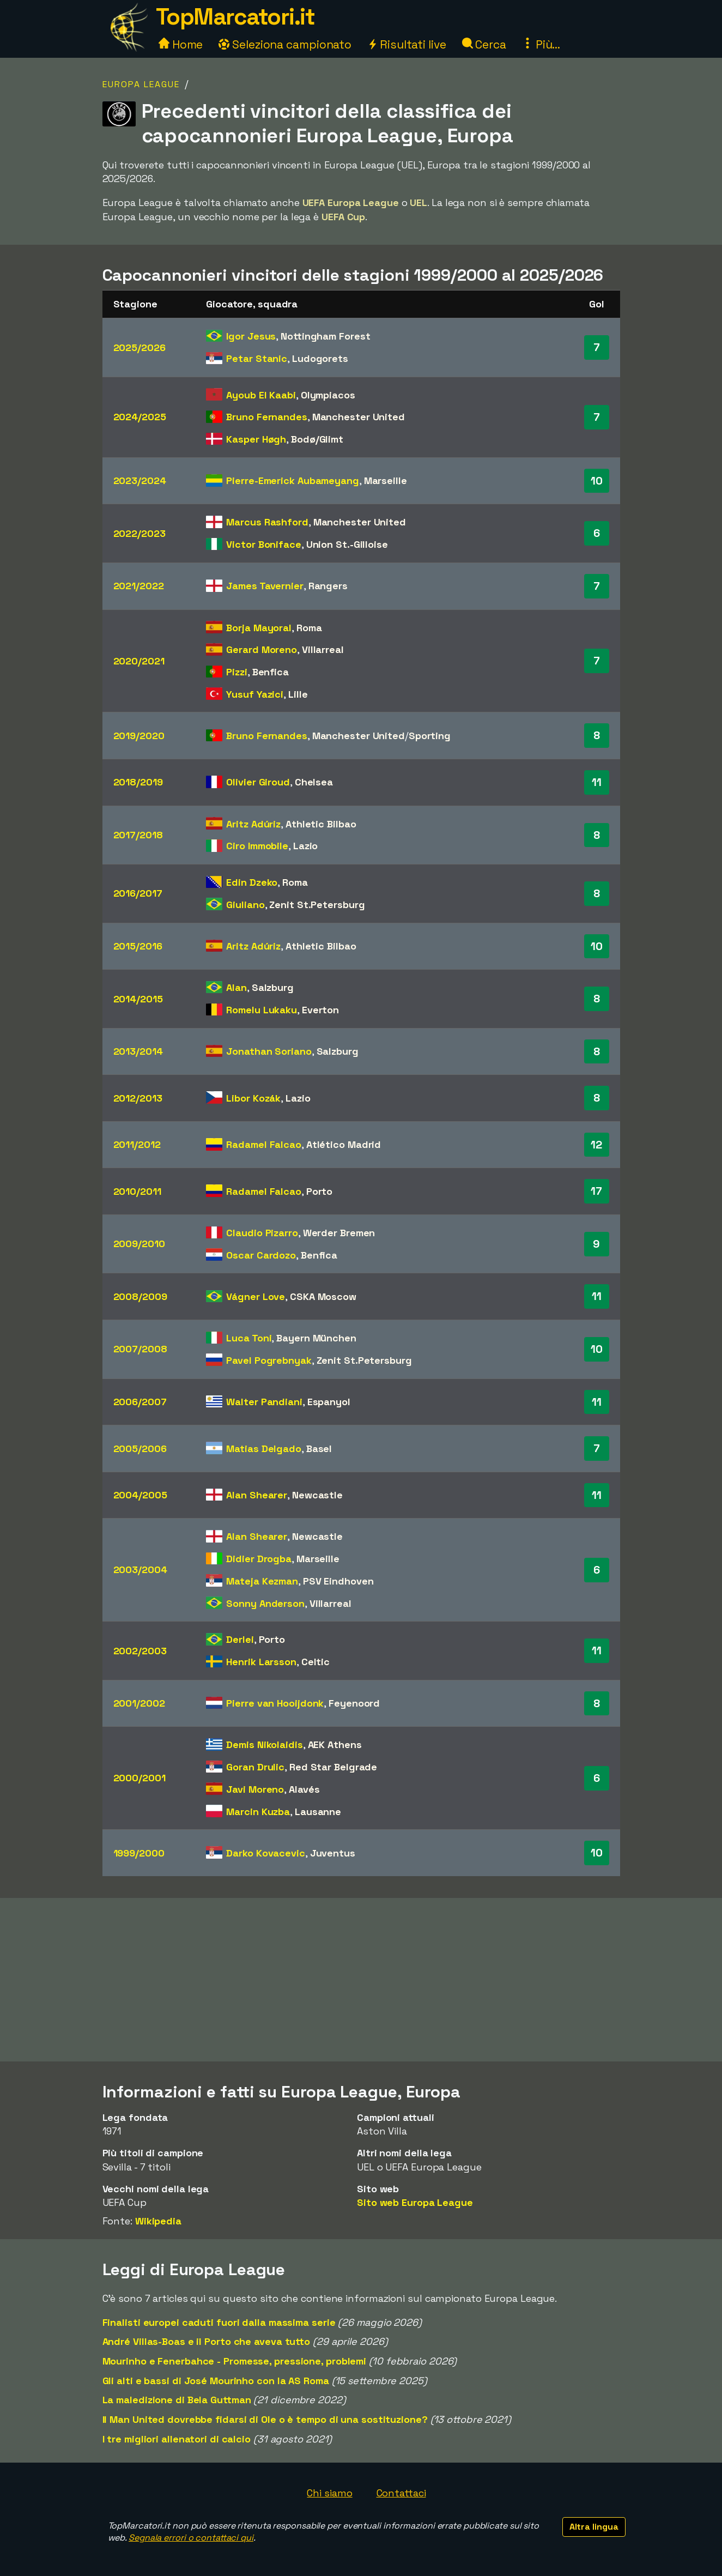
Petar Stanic (256, 358)
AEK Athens (335, 1744)
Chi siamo (329, 2493)
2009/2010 (139, 1243)
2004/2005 (140, 1495)
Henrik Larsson (261, 1661)
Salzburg (273, 987)
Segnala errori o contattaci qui (191, 2537)
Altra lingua (593, 2526)
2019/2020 (139, 735)
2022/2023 (139, 533)
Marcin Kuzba (258, 1811)
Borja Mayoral (259, 627)
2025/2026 (139, 347)
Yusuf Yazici (254, 694)
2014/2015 (138, 999)
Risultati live (406, 44)
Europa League (141, 84)
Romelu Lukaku (261, 1009)
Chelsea (314, 782)
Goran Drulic (255, 1767)
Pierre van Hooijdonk (275, 1703)
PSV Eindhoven (338, 1581)
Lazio (305, 845)
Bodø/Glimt (317, 439)
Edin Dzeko (251, 882)
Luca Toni (248, 1338)
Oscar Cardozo (261, 1255)
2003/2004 (140, 1569)
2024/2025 (139, 416)
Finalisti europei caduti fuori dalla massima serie (219, 2322)
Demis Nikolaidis (264, 1744)
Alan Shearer (256, 1495)
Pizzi (236, 672)
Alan (236, 987)
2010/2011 (137, 1191)
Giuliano (245, 904)
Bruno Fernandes (266, 416)
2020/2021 (139, 661)
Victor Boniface (263, 544)
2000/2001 (139, 1777)
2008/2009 (140, 1296)
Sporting (430, 735)
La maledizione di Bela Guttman (176, 2399)
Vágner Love (255, 1296)
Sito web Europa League (415, 2202)
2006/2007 (140, 1401)
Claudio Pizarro (262, 1232)
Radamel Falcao (263, 1144)
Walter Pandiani (264, 1401)
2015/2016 (137, 946)
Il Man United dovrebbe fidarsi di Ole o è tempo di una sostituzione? (265, 2419)
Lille (298, 694)
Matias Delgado (263, 1448)
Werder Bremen (339, 1232)
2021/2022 (138, 585)
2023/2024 (139, 480)
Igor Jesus (251, 336)
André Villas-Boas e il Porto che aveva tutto (206, 2341)
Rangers (328, 585)
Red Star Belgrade (333, 1767)
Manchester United (358, 416)
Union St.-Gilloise (347, 544)
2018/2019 (138, 782)
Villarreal (323, 649)
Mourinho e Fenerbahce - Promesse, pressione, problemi (234, 2361)
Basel (319, 1448)
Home (181, 44)
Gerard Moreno (261, 649)
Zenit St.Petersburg (317, 904)
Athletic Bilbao (321, 824)
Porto (319, 1191)
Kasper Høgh (256, 439)
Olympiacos (328, 395)
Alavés (304, 1789)
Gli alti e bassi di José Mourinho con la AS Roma (215, 2380)
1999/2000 (139, 1853)
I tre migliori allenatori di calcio (176, 2439)
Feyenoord (354, 1703)
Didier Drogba (259, 1558)
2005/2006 (140, 1448)
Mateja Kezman (262, 1581)
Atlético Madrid (343, 1144)
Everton (320, 1009)
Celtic (315, 1661)
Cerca (484, 44)
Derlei (239, 1639)
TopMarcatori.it (235, 16)
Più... (541, 44)
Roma (309, 627)
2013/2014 (138, 1051)
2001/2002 (139, 1703)
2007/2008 (140, 1349)
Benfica (270, 672)
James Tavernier (265, 585)
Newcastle (317, 1495)
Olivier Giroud (258, 782)
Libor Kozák (253, 1098)
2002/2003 (140, 1650)
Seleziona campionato (285, 44)
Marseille (385, 480)
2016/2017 (137, 893)
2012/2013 (137, 1098)
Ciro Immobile (257, 845)
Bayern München (316, 1338)
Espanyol (328, 1401)
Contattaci (401, 2493)
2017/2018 (138, 835)
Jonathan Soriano (268, 1051)
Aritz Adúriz (253, 824)
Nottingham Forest (325, 336)
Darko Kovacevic (265, 1853)
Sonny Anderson (265, 1603)
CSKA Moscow (323, 1296)
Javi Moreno (255, 1789)
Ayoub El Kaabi (261, 395)
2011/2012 (137, 1144)
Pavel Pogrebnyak (268, 1360)
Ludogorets (320, 358)
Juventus (332, 1853)
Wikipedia (158, 2221)
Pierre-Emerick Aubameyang (292, 480)
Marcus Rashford (267, 522)
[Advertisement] (361, 1979)
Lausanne (318, 1811)
